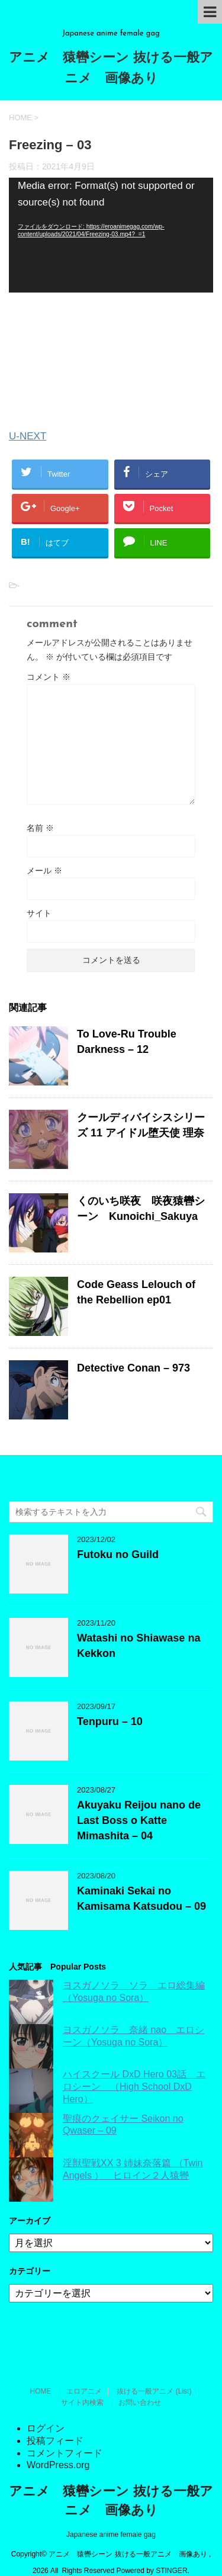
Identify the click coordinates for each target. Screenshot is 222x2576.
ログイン (46, 2410)
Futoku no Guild (118, 1554)
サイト (39, 913)
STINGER (171, 2553)
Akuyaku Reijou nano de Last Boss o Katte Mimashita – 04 (139, 1820)
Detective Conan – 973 (133, 1368)
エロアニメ (84, 2373)
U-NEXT (27, 436)
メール (44, 870)
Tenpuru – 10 (110, 1721)
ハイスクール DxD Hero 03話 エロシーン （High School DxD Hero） (134, 2086)
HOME (41, 2373)
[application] (111, 235)
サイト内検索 (82, 2385)
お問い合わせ (139, 2385)
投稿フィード (55, 2423)
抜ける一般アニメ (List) (154, 2373)
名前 (40, 828)
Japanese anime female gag (111, 2517)
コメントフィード (64, 2435)
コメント (48, 677)
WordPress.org (58, 2447)
